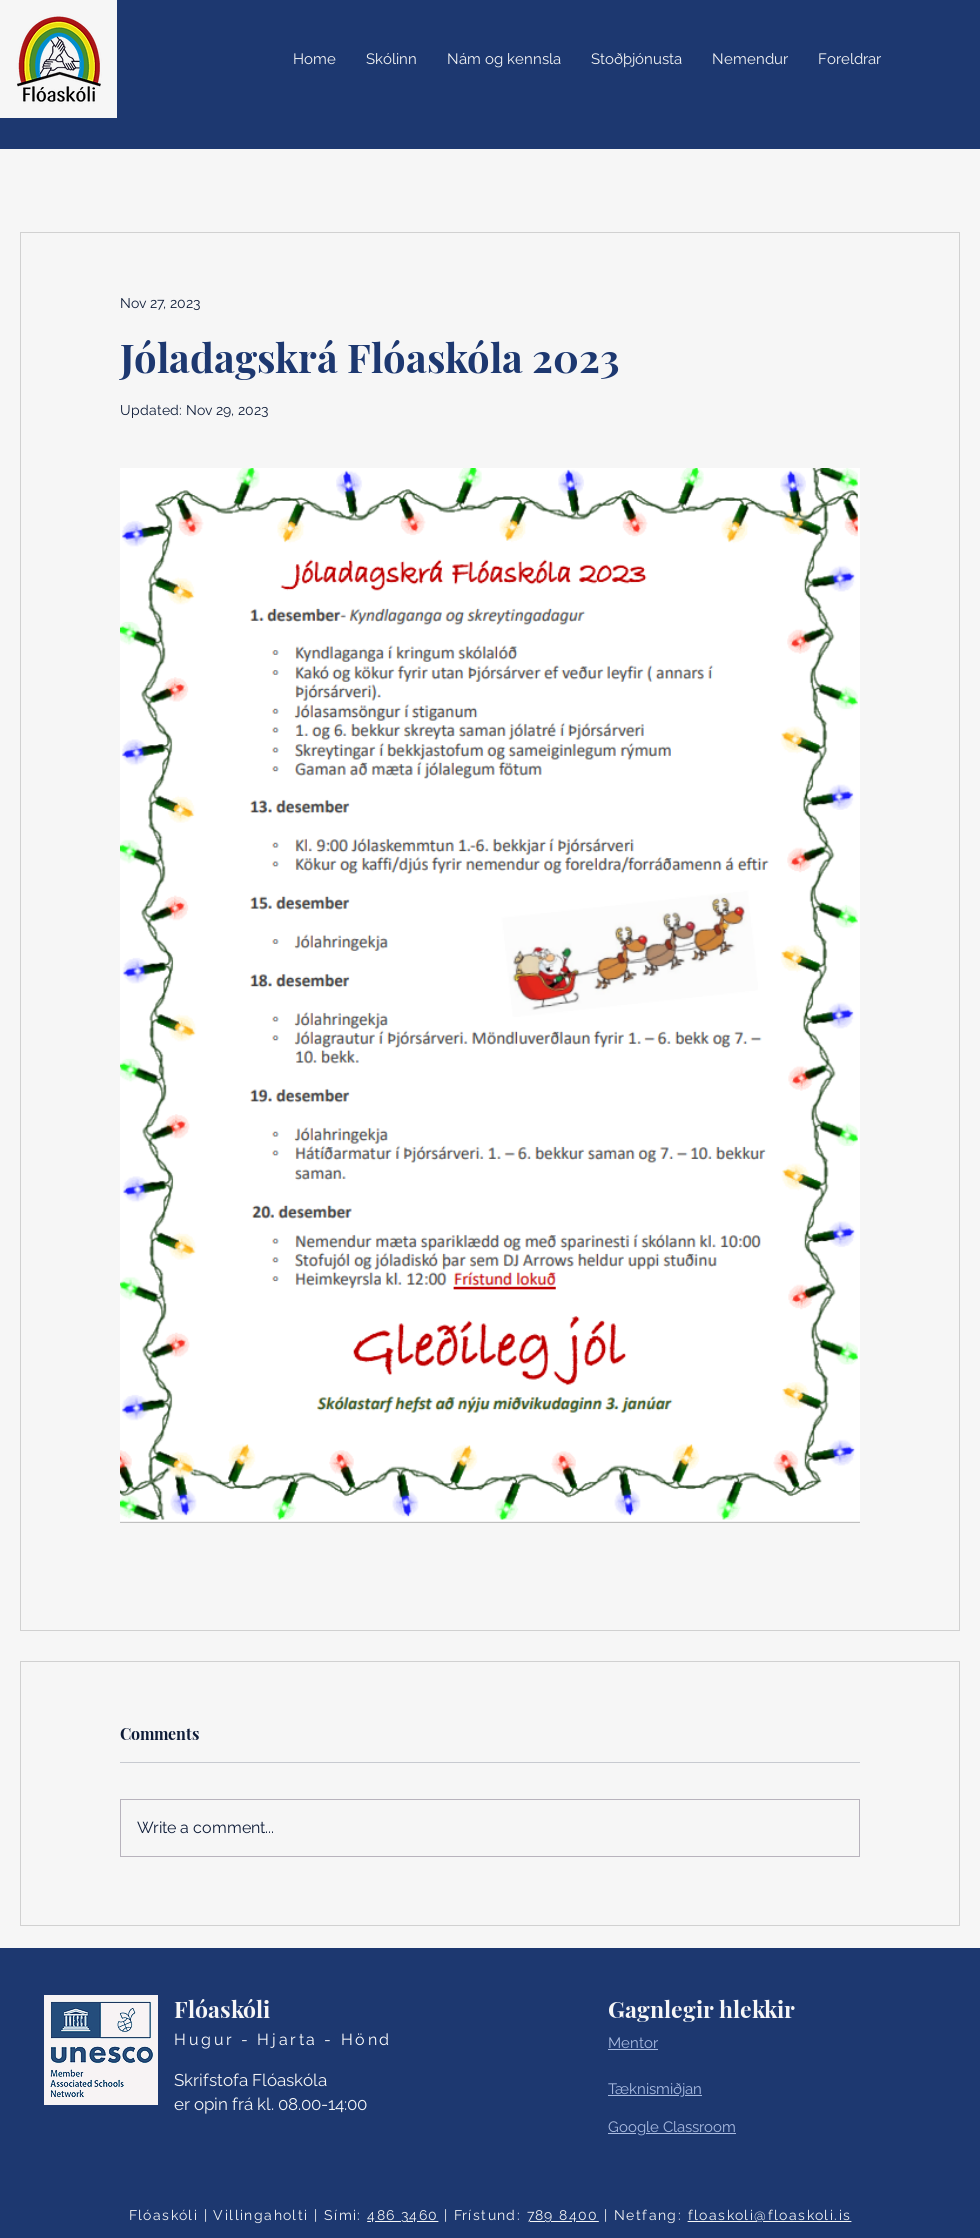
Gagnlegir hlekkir (701, 2008)
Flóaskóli (222, 2008)
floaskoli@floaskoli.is (770, 2215)
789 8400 (563, 2215)
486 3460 (402, 2215)
